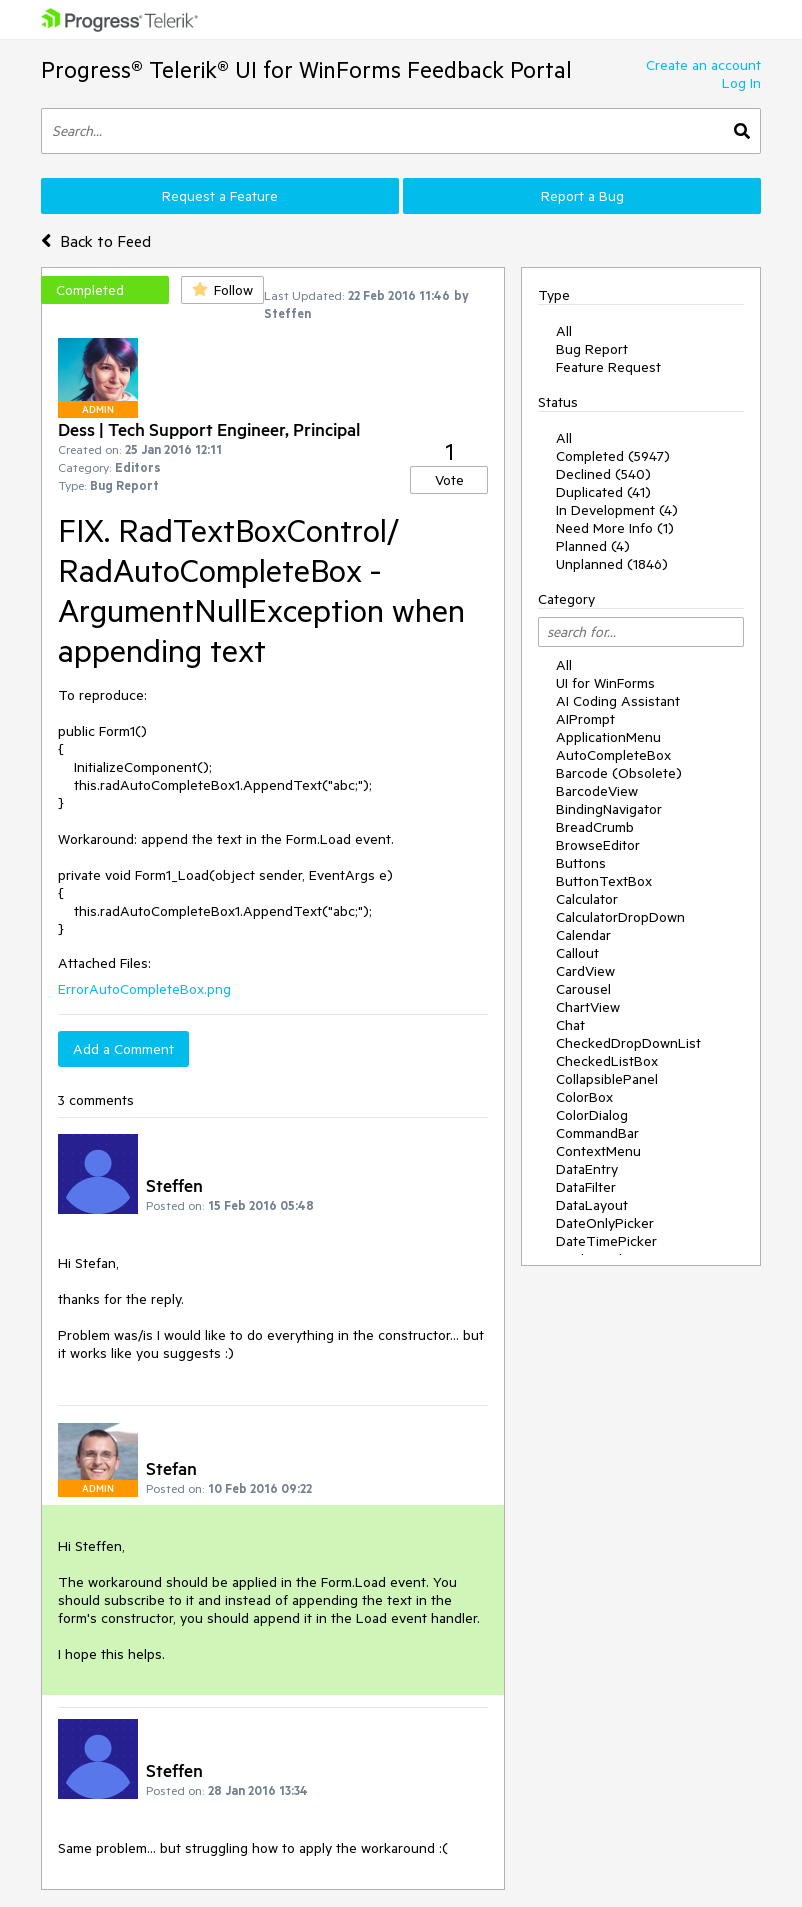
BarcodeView (597, 791)
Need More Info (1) (615, 528)
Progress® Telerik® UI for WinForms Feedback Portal (306, 69)
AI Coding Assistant (618, 701)
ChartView (588, 1007)
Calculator (587, 899)
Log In (741, 83)
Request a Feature (220, 196)
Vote (449, 480)
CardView (585, 971)
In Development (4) (617, 510)
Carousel (583, 989)
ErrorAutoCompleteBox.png (144, 989)
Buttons (581, 863)
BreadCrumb (595, 827)
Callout (577, 953)
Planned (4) (593, 546)
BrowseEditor (598, 845)
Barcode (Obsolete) (619, 773)
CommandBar (597, 1133)
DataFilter (586, 1187)
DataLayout (592, 1205)
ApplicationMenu (608, 737)
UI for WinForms (605, 683)
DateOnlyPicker (605, 1223)
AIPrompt (585, 719)
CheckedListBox (607, 1061)
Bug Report (592, 349)
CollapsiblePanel (607, 1079)
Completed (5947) (613, 456)
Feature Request (608, 367)
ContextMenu (598, 1151)
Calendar (583, 935)
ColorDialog (592, 1115)
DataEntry (587, 1169)
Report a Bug (582, 196)
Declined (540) (603, 474)
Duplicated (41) (603, 492)
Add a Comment (123, 1049)
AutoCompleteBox (613, 755)
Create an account (703, 65)
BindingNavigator (609, 809)
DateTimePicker (606, 1241)
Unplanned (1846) (612, 564)
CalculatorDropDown (620, 917)
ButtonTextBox (604, 881)
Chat (570, 1025)
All (564, 331)
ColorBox (584, 1097)
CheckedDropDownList (628, 1043)
